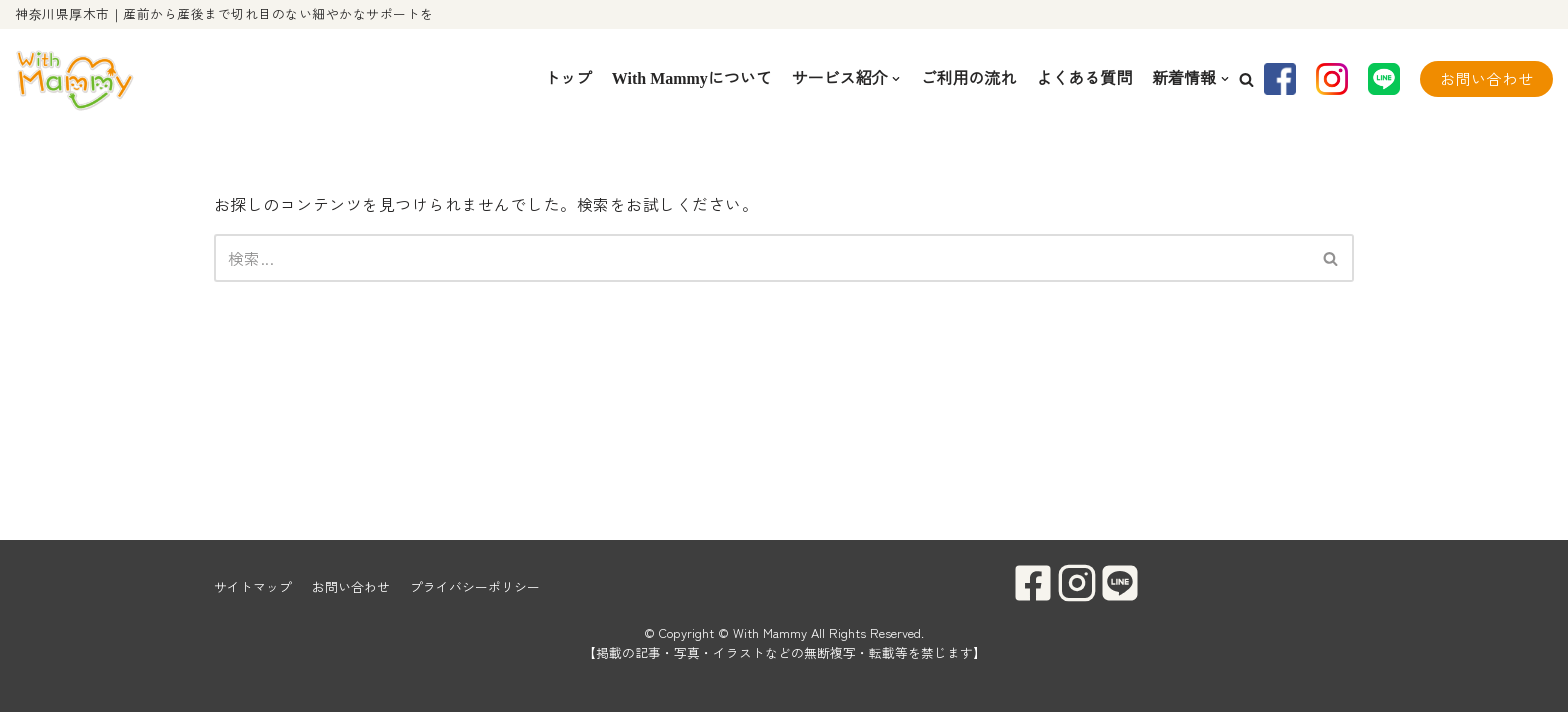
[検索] (761, 258)
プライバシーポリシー (475, 594)
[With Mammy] (75, 79)
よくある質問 (1084, 78)
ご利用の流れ (968, 78)
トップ (567, 78)
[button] (1246, 79)
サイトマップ (253, 594)
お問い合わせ (1486, 78)
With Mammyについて (691, 78)
